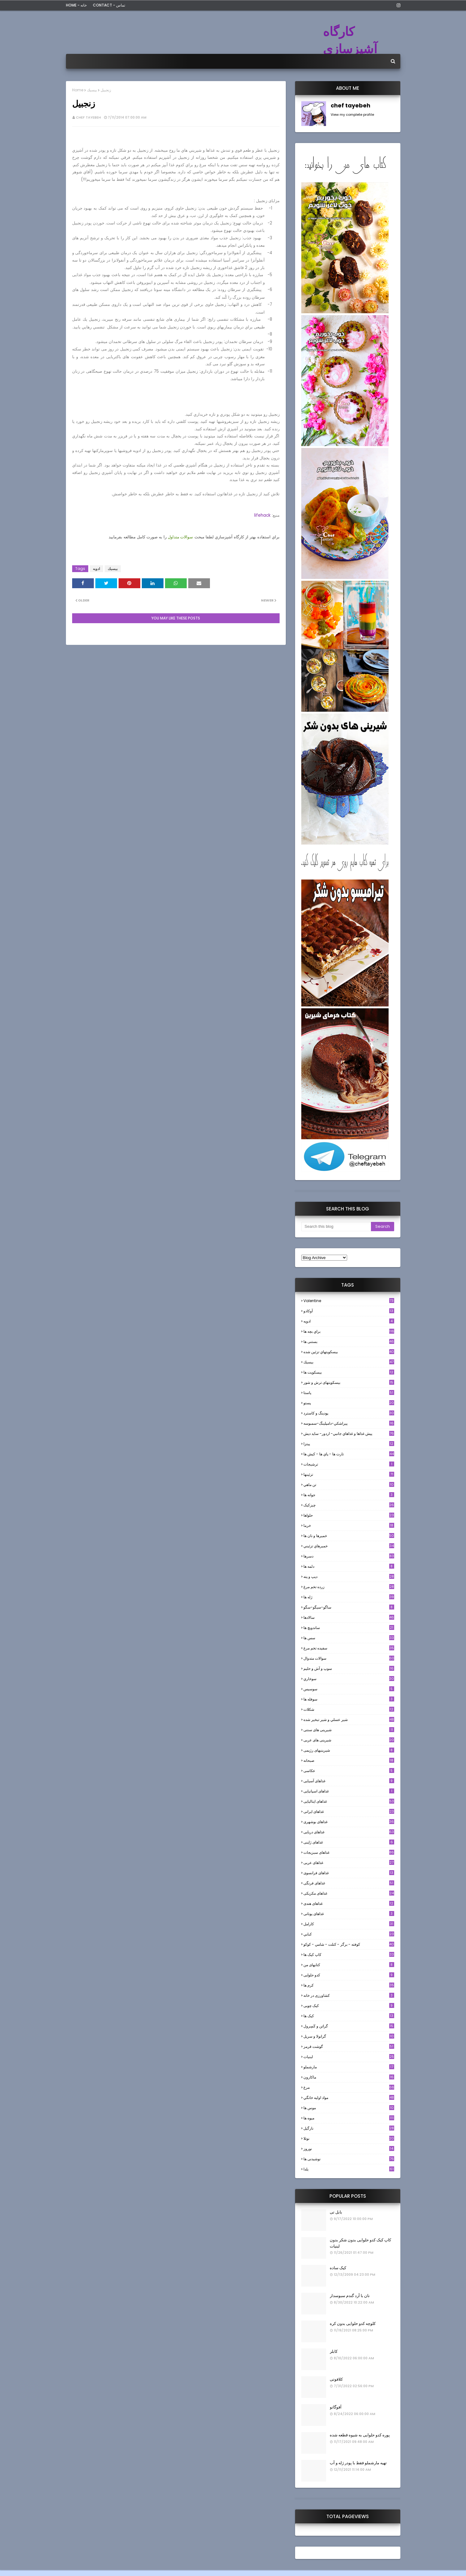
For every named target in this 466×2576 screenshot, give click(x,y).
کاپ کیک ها (348, 1954)
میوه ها (348, 2118)
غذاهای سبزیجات (348, 1852)
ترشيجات (348, 1464)
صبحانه (348, 1760)
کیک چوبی (348, 2005)
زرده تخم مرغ (348, 1586)
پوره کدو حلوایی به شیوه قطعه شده (360, 2435)
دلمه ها (348, 1566)
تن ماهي (348, 1484)
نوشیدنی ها (348, 2158)
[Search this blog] (336, 1226)
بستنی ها (348, 1341)
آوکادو (348, 1311)
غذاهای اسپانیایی (348, 1791)
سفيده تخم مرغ (348, 1648)
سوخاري (348, 1678)
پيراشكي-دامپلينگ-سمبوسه (348, 1423)
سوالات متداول (180, 537)
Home (77, 90)
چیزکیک (348, 1505)
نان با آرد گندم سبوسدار (350, 2296)
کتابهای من (348, 1964)
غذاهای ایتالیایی (348, 1801)
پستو (348, 1402)
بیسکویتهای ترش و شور (348, 1382)
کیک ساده (338, 2268)
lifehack (262, 515)
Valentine (348, 1300)
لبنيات (348, 2056)
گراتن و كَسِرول (348, 2026)
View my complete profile (352, 114)
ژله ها (348, 1597)
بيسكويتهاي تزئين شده (348, 1351)
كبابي (348, 1934)
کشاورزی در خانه (348, 1995)
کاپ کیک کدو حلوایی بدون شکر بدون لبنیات (360, 2243)
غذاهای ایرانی (348, 1811)
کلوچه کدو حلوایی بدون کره (353, 2323)
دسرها (348, 1556)
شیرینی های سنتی (348, 1729)
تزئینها (348, 1474)
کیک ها (348, 2016)
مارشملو (348, 2067)
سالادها (348, 1617)
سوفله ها (348, 1699)
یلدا (348, 2169)
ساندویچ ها (348, 1627)
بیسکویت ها (348, 1372)
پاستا (348, 1392)
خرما (348, 1525)
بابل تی (336, 2212)
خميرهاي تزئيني (348, 1546)
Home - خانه (76, 5)
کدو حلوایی (348, 1975)
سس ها (348, 1637)
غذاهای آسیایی (348, 1780)
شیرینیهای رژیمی (348, 1750)
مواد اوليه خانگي (348, 2097)
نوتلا (348, 2138)
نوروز (348, 2149)
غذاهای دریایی (348, 1832)
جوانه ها (348, 1494)
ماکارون (348, 2077)
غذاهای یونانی (348, 1913)
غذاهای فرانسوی (348, 1872)
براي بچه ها (348, 1331)
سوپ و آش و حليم (348, 1668)
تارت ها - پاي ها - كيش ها (348, 1454)
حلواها (348, 1515)
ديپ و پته (348, 1576)
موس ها (348, 2107)
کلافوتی (336, 2379)
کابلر (334, 2351)
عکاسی (348, 1770)
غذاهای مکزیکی (348, 1893)
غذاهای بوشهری (348, 1821)
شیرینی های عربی (348, 1740)
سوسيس (348, 1689)
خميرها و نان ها (348, 1535)
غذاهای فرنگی (348, 1883)
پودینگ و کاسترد (348, 1413)
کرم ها (348, 1985)
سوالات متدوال (348, 1658)
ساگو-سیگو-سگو (348, 1607)
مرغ (348, 2087)
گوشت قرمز (348, 2046)
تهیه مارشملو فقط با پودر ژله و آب (358, 2463)
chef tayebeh (88, 117)
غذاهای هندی (348, 1903)
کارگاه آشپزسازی (350, 40)
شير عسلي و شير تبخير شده (348, 1719)
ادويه (96, 568)
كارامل (348, 1924)
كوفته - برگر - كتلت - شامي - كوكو (348, 1944)
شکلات (348, 1709)
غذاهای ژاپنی (348, 1842)
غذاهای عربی (348, 1862)
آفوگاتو (336, 2407)
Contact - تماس (109, 5)
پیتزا (348, 1443)
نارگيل (348, 2128)
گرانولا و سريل (348, 2036)
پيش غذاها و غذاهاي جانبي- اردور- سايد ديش (348, 1433)
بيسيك (92, 90)
